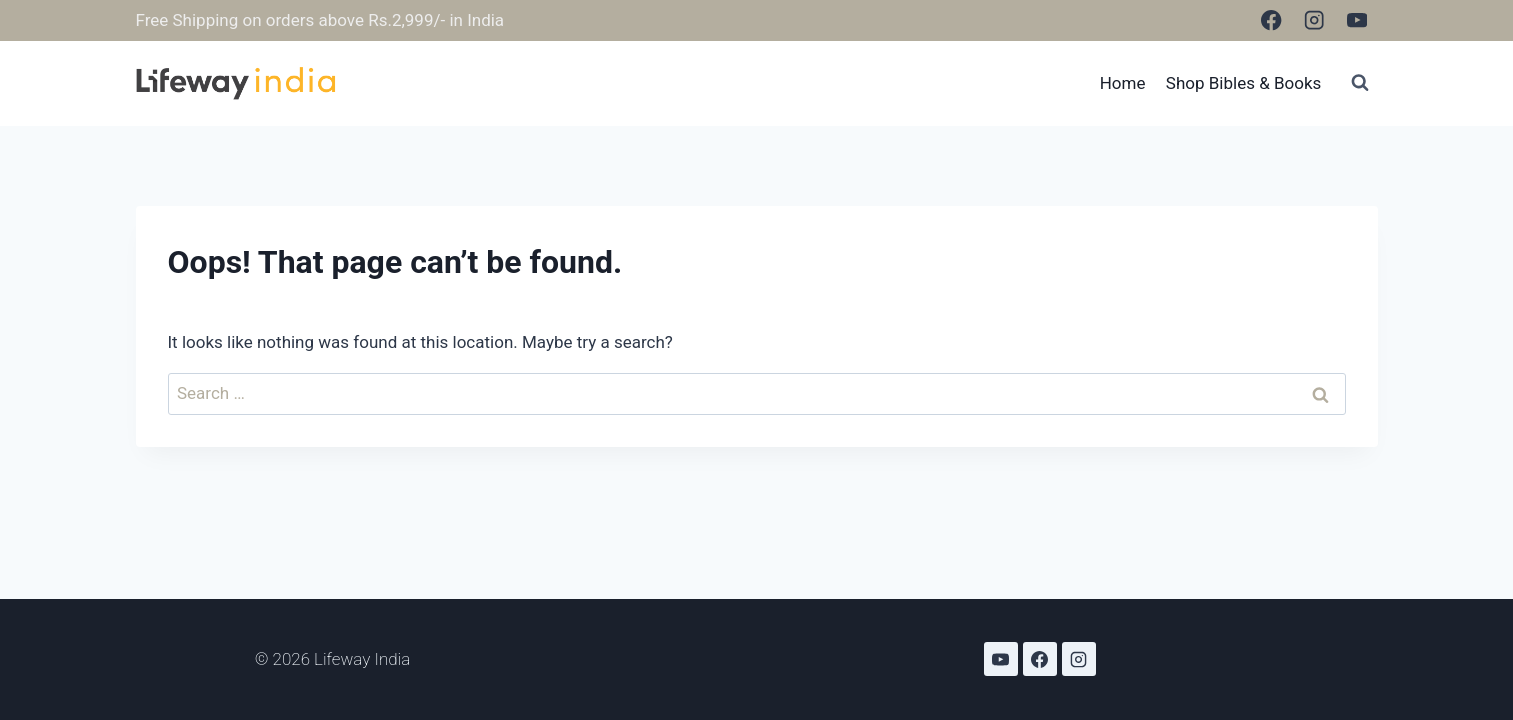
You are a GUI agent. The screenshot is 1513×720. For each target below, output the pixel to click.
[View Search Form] (1360, 83)
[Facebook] (1271, 20)
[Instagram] (1314, 20)
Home (1123, 83)
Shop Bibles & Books (1244, 83)
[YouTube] (1357, 20)
